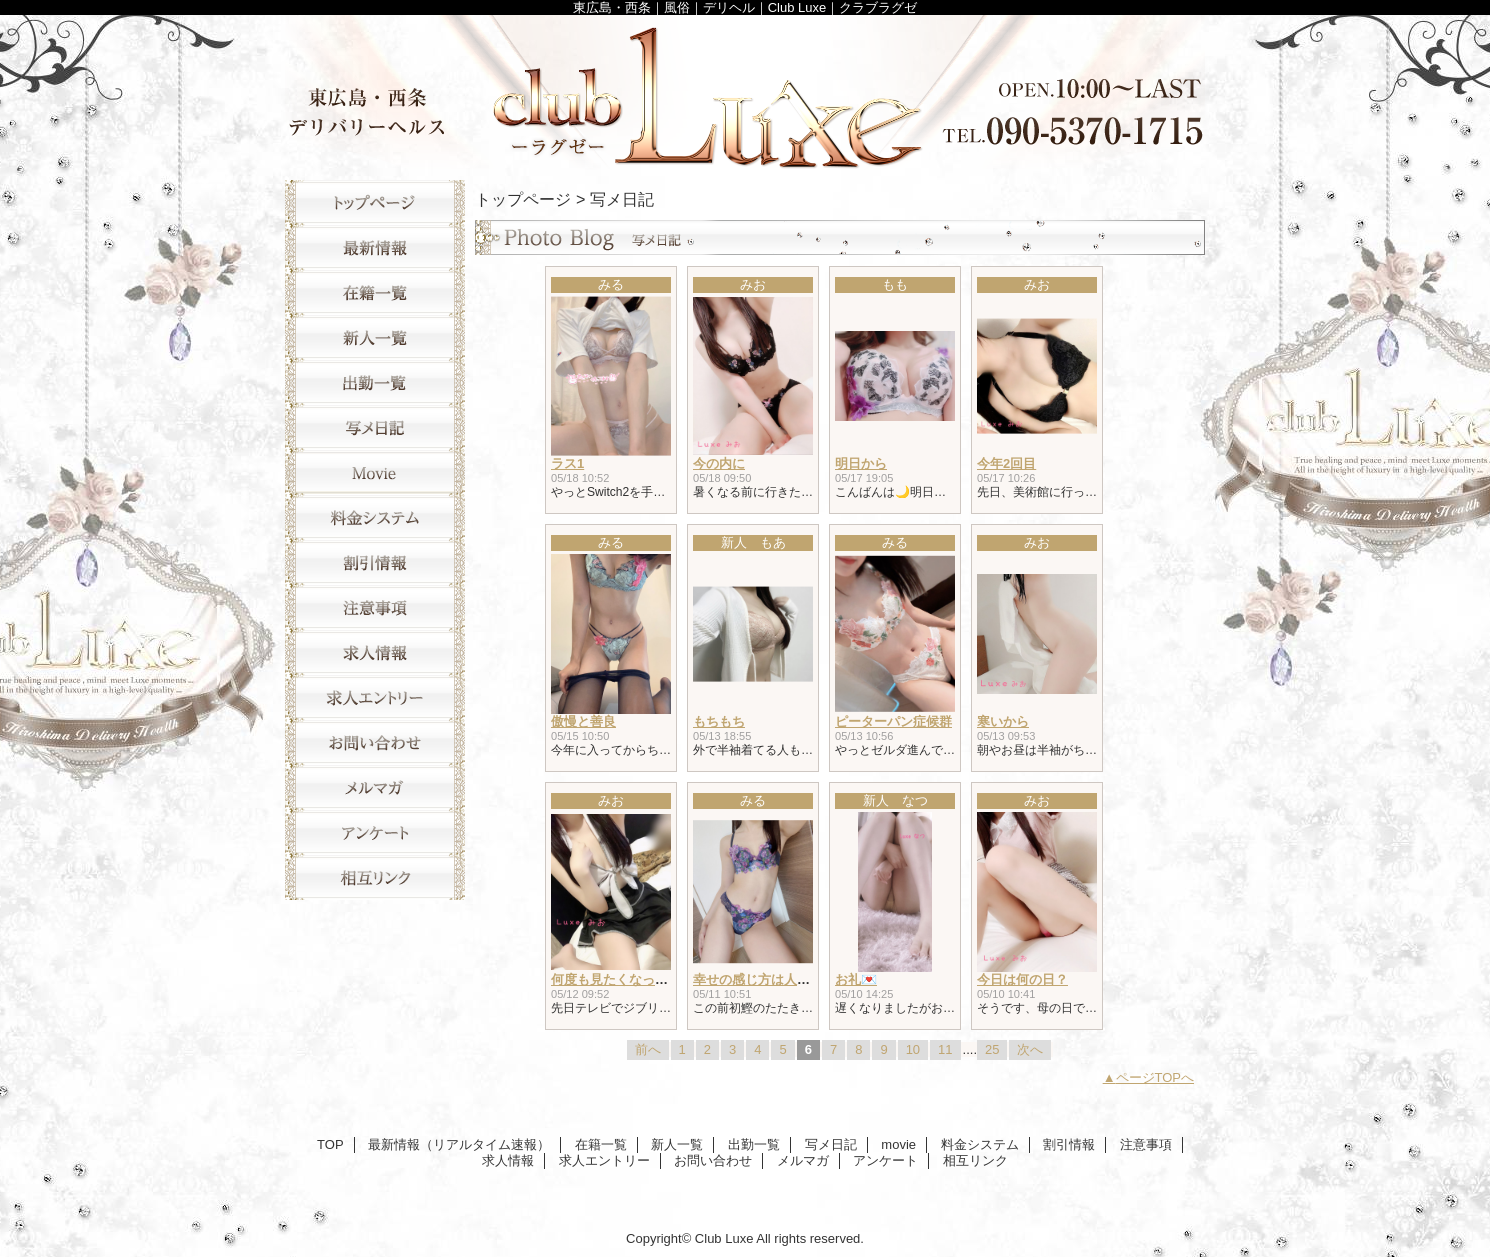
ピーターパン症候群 (893, 721)
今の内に (719, 463)
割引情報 (375, 562)
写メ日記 (375, 427)
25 (992, 1049)
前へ (648, 1049)
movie (375, 472)
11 (945, 1049)
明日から (861, 463)
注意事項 (375, 607)
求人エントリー (375, 697)
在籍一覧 (375, 292)
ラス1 (567, 463)
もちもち (719, 721)
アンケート (375, 832)
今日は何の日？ (1022, 979)
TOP (375, 202)
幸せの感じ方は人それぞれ (771, 979)
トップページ (523, 199)
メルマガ (375, 787)
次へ (1030, 1049)
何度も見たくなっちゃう (622, 979)
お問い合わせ (375, 742)
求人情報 (375, 652)
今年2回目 (1006, 463)
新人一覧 (375, 337)
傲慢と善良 (583, 721)
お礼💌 (856, 979)
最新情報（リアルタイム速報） (375, 247)
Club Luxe (745, 92)
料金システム (375, 517)
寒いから (1003, 721)
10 (913, 1049)
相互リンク (375, 877)
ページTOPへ (1155, 1077)
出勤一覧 (375, 382)
